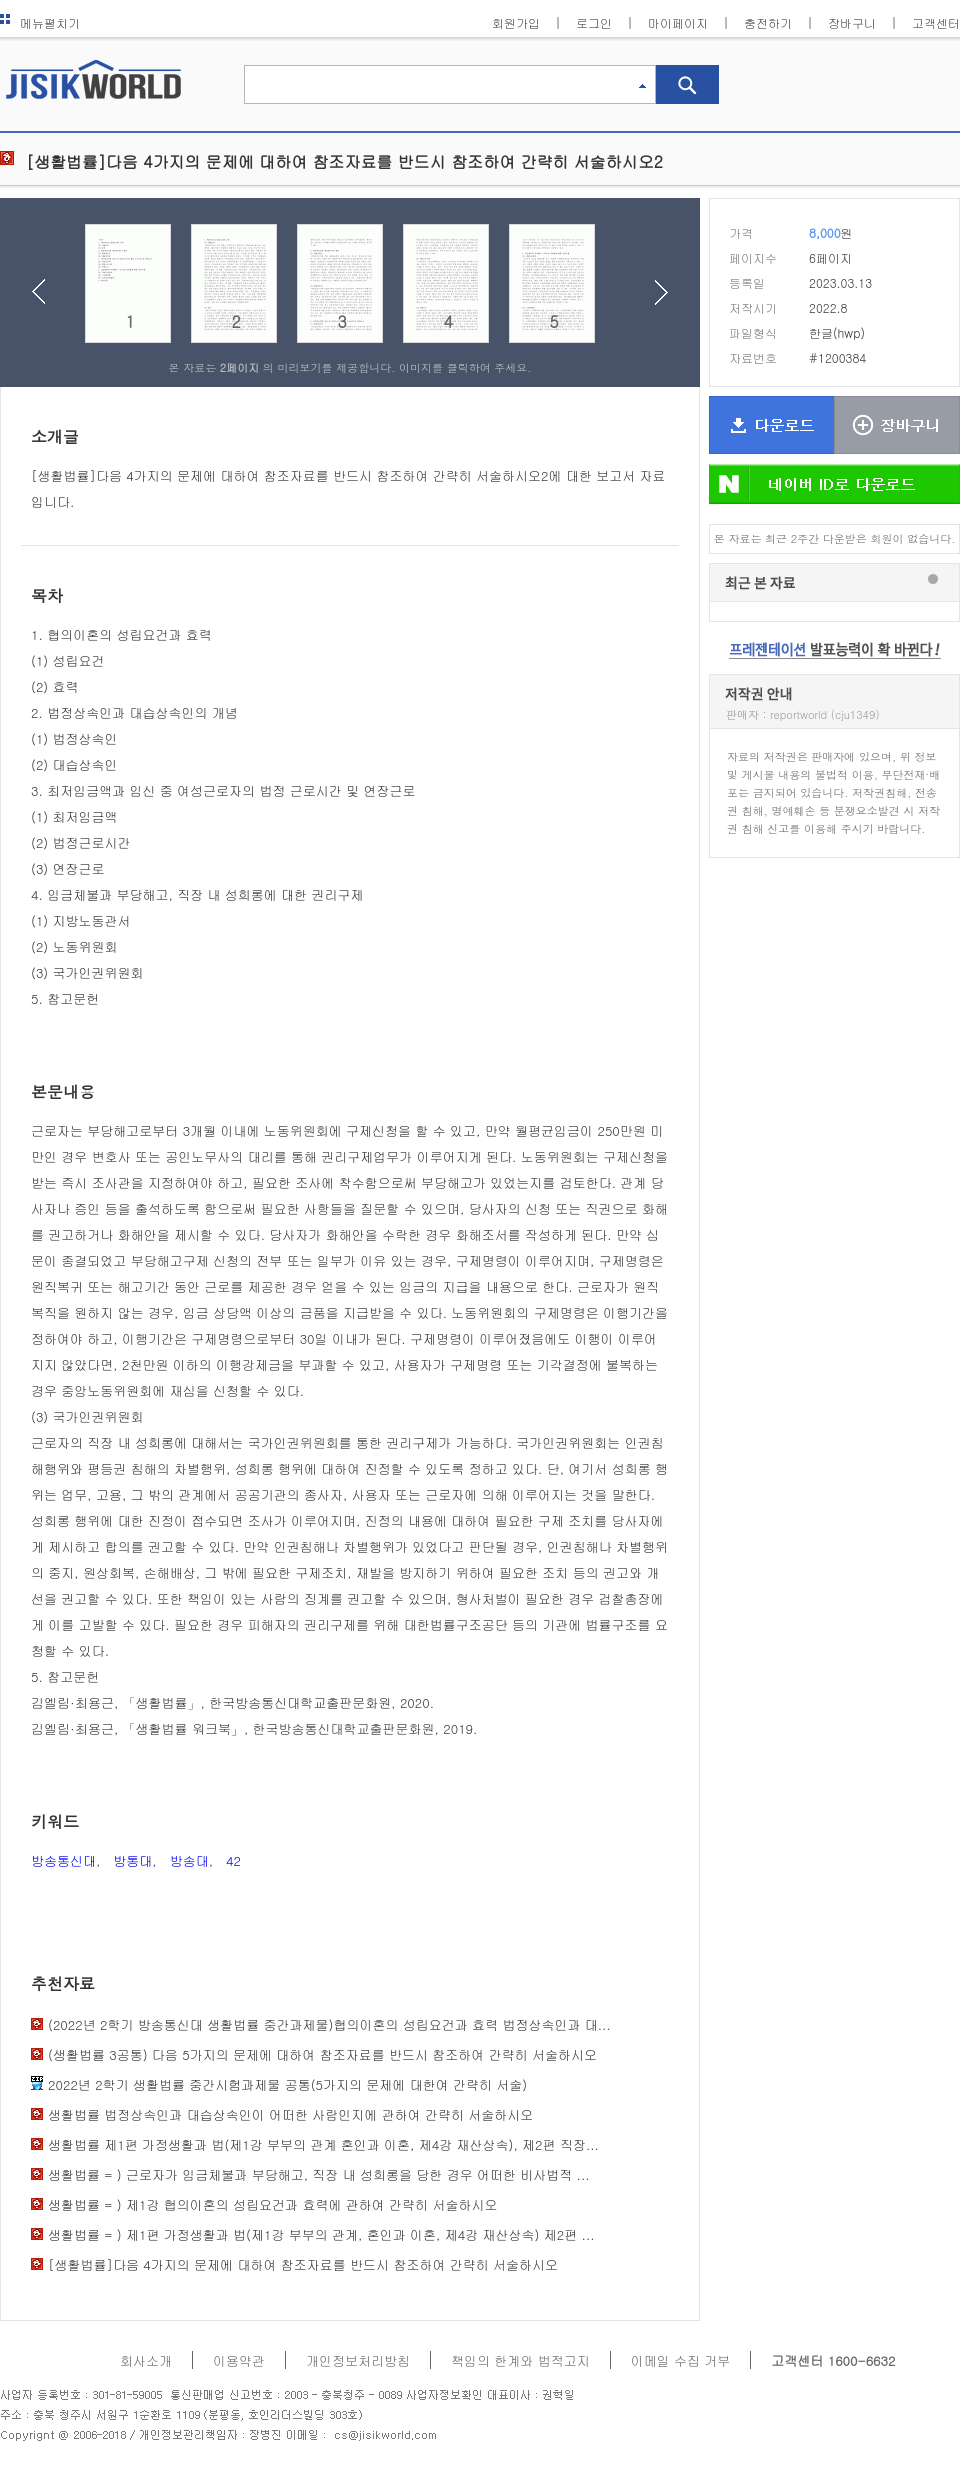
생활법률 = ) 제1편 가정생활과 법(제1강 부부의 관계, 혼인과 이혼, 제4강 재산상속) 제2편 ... (321, 2234)
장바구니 (852, 22)
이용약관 (239, 2360)
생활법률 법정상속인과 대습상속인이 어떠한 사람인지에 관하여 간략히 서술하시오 (290, 2114)
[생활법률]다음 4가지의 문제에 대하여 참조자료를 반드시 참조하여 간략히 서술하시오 (303, 2264)
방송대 (189, 1860)
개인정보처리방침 (358, 2360)
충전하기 (768, 22)
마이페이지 (678, 22)
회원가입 (516, 22)
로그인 (594, 22)
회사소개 (146, 2360)
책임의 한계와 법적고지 (520, 2360)
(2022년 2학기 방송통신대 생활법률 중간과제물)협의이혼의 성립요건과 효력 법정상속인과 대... (329, 2024)
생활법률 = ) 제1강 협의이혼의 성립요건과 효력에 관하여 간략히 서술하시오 (272, 2204)
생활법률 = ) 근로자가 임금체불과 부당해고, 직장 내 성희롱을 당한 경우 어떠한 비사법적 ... (319, 2174)
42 (233, 1860)
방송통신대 (63, 1860)
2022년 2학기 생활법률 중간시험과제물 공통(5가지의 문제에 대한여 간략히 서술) (287, 2084)
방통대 (132, 1860)
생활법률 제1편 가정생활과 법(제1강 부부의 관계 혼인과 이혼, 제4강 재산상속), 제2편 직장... (323, 2144)
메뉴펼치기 (40, 22)
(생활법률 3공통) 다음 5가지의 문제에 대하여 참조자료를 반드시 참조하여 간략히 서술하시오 (322, 2054)
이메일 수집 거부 (681, 2360)
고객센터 (936, 22)
